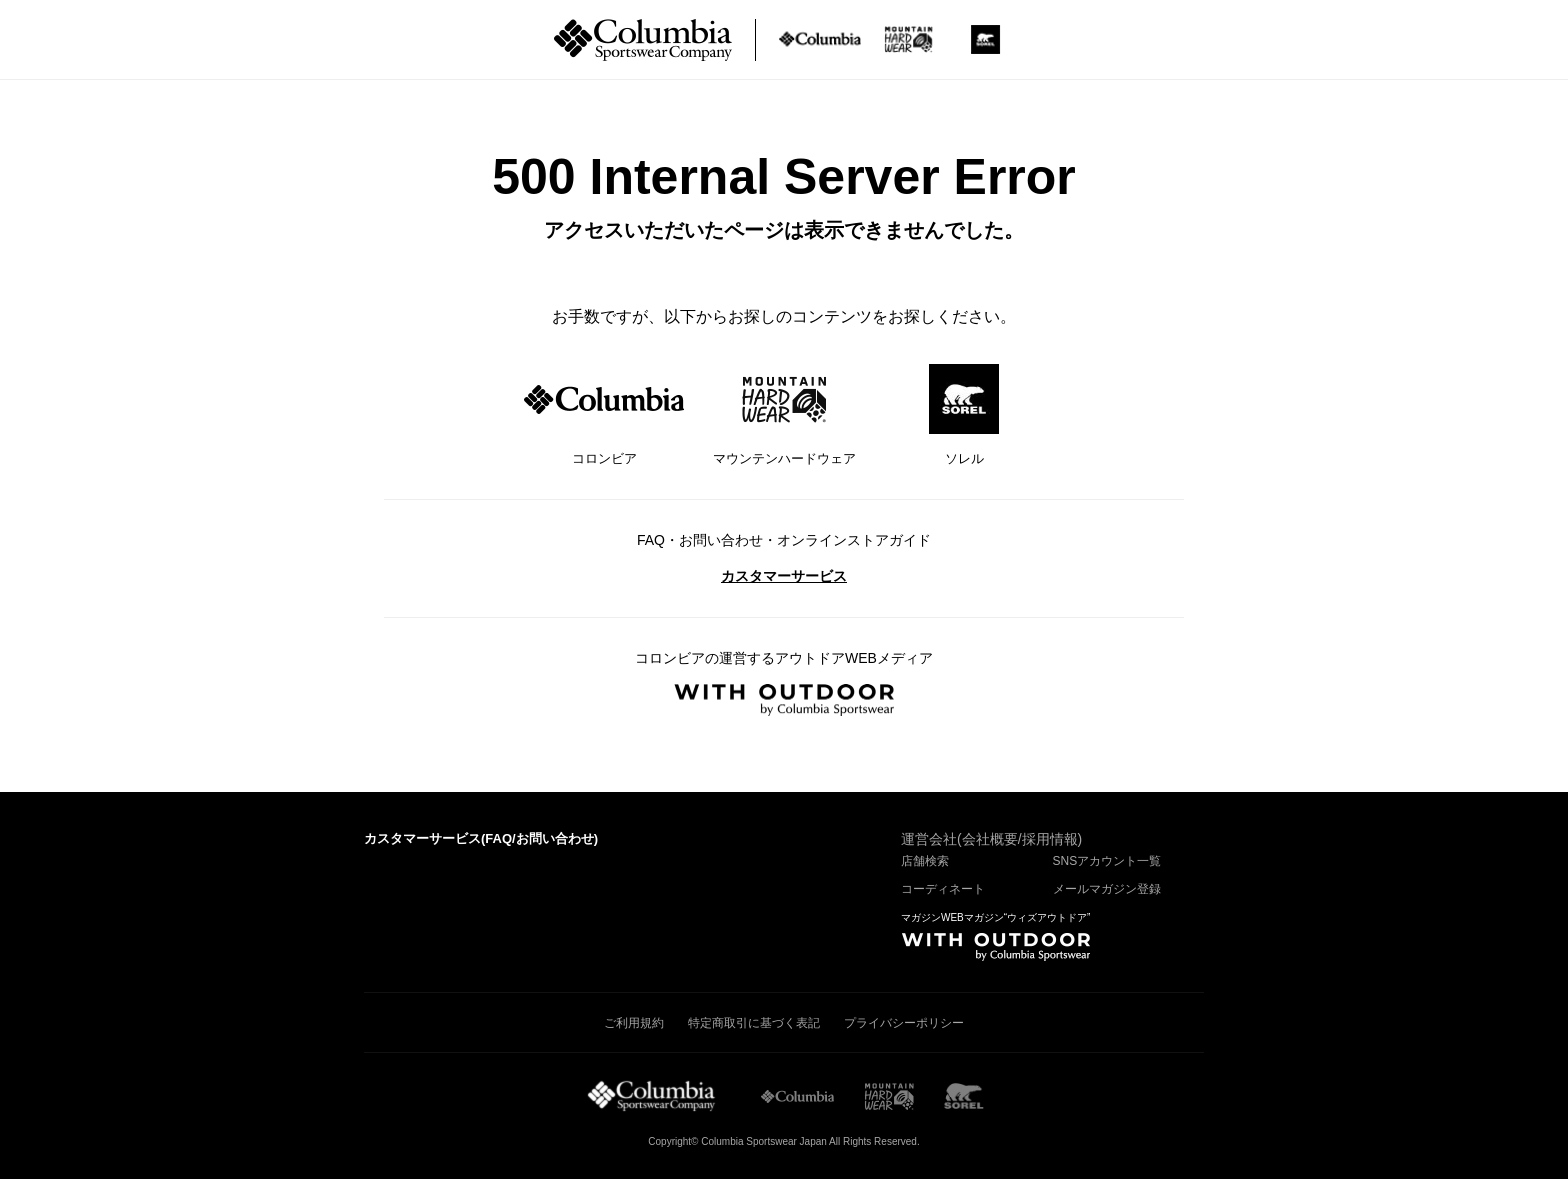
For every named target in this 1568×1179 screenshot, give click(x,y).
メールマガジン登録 (1107, 889)
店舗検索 (925, 861)
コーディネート (943, 889)
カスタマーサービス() (481, 838)
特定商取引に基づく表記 (754, 1023)
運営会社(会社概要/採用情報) (991, 839)
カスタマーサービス (784, 576)
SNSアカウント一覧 (1107, 861)
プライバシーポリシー (904, 1023)
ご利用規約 (634, 1023)
